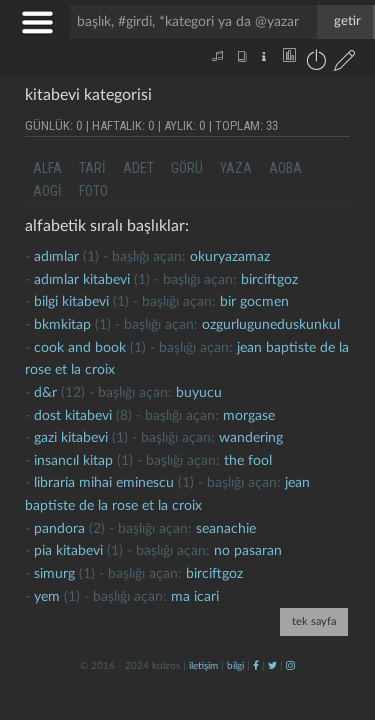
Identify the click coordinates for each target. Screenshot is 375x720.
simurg (54, 574)
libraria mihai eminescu (104, 483)
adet (138, 168)
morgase (249, 416)
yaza (236, 168)
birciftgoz (269, 280)
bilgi (235, 666)
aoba (285, 168)
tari (92, 168)
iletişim (203, 666)
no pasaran (248, 551)
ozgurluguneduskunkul (271, 325)
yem (47, 597)
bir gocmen (254, 302)
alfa (47, 168)
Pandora (59, 529)
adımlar (56, 257)
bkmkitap (62, 325)
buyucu (199, 393)
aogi (47, 191)
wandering (251, 438)
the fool (248, 461)
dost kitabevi (73, 416)
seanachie (226, 529)
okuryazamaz (230, 257)
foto (93, 191)
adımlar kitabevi (82, 280)
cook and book (80, 348)
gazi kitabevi (71, 438)
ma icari (195, 597)
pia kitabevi (68, 551)
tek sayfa (314, 621)
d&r (45, 393)
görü (187, 168)
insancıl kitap (73, 461)
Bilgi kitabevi (71, 302)
